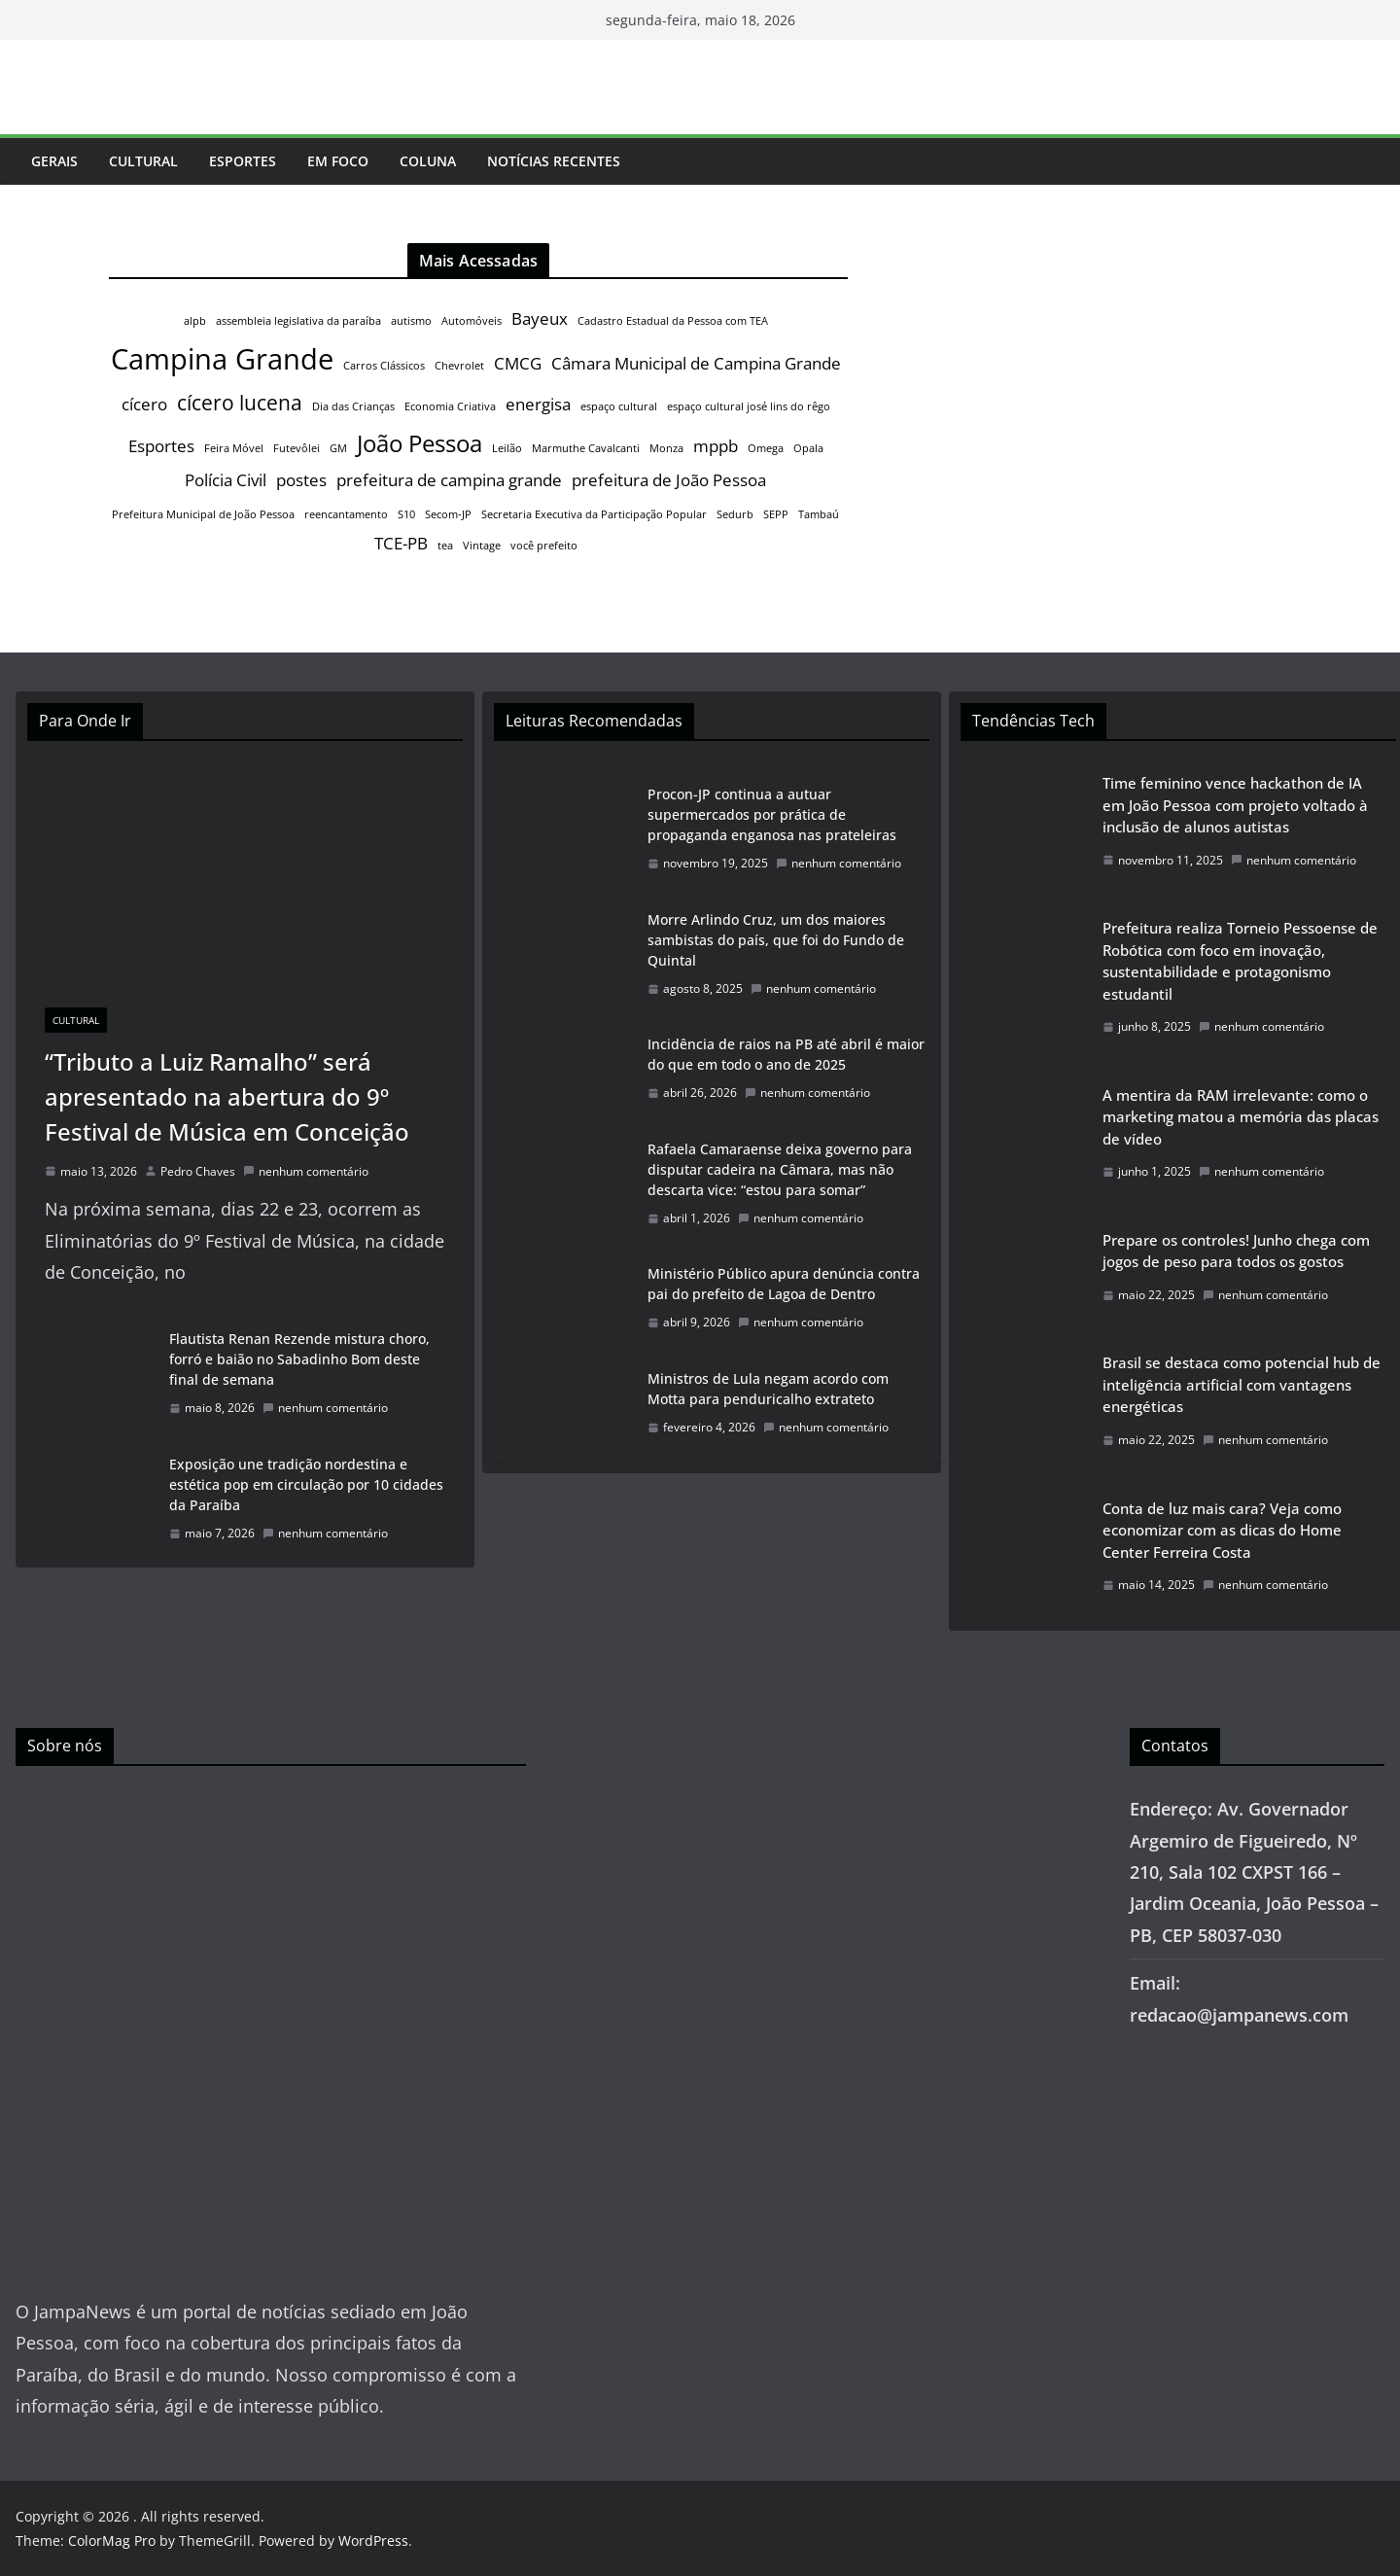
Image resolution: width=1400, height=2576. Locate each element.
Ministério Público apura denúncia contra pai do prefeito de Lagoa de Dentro (784, 1283)
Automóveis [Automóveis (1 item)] (471, 321)
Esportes (242, 161)
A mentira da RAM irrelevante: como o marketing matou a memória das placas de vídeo (1240, 1116)
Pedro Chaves (197, 1171)
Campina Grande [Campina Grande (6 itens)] (222, 358)
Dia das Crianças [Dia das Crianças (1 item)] (353, 406)
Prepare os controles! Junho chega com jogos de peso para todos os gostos (1236, 1251)
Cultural (143, 161)
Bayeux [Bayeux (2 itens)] (539, 318)
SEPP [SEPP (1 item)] (775, 514)
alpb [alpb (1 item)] (195, 321)
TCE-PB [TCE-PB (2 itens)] (401, 543)
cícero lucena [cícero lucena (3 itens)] (239, 402)
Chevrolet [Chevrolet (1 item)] (459, 365)
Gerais (54, 161)
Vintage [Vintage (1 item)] (482, 545)
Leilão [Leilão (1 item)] (507, 448)
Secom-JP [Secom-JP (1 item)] (448, 514)
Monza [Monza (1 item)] (666, 448)
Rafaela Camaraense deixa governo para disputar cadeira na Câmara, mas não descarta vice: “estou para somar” (780, 1169)
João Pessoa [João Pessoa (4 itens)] (419, 443)
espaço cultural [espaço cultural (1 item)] (618, 406)
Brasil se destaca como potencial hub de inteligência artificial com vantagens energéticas (1241, 1384)
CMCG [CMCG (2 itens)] (518, 363)
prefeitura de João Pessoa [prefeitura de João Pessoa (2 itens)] (669, 480)
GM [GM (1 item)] (338, 448)
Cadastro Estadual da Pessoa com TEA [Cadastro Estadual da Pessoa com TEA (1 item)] (673, 321)
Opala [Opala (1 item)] (808, 448)
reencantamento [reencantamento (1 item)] (346, 514)
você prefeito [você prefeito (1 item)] (544, 545)
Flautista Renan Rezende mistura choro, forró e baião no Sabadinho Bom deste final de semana (299, 1359)
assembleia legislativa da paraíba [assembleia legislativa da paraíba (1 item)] (298, 321)
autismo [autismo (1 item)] (411, 321)
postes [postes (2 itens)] (301, 480)
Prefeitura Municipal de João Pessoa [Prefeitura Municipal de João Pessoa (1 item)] (203, 514)
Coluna (428, 161)
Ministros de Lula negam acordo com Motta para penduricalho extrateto (768, 1388)
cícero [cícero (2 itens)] (144, 404)
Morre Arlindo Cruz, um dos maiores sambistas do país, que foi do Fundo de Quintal (776, 940)
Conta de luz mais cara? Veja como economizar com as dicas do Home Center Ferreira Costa (1222, 1530)
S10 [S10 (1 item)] (406, 514)
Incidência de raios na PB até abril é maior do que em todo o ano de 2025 (786, 1054)
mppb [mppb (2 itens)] (715, 446)
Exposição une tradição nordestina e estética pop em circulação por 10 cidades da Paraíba (306, 1484)
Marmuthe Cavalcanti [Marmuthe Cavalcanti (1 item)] (586, 448)
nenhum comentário (305, 1171)
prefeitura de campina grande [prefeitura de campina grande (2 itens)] (449, 480)
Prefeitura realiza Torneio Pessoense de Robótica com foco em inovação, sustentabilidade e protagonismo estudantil (1240, 961)
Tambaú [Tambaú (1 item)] (818, 514)
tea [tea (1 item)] (445, 545)
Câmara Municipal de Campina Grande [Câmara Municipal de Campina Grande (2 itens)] (696, 363)
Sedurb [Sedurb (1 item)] (735, 514)
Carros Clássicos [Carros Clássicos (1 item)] (384, 365)
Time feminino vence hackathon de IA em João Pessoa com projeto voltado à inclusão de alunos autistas (1235, 804)
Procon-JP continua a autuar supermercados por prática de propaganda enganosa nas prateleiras (772, 814)
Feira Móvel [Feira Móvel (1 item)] (233, 448)
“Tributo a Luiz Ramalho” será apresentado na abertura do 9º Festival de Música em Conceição (227, 1096)
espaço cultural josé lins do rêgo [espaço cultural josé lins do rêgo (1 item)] (748, 406)
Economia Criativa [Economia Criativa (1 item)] (450, 406)
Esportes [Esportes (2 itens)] (161, 446)
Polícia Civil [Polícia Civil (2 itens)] (225, 480)
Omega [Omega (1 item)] (766, 448)
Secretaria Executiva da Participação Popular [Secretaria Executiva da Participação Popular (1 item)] (594, 514)
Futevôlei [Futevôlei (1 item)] (296, 448)
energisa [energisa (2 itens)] (538, 404)
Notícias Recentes (553, 161)
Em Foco (337, 161)
